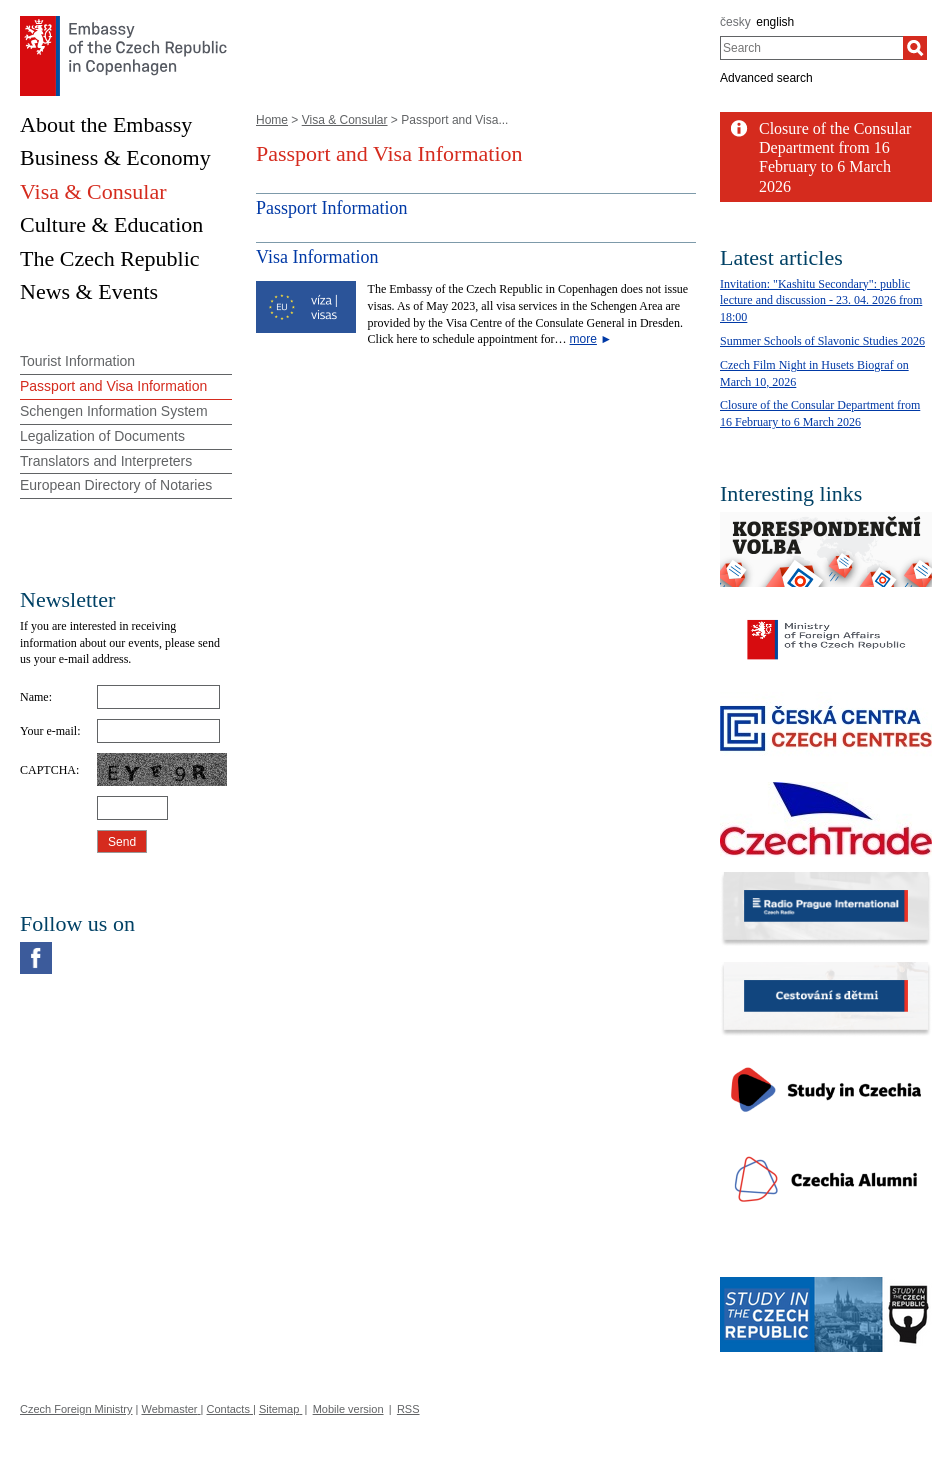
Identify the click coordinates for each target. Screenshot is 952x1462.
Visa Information (317, 257)
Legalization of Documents (102, 436)
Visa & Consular (345, 120)
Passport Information (331, 208)
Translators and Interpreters (106, 461)
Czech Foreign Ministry (76, 1409)
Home (272, 120)
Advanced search (766, 78)
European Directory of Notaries (116, 485)
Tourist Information (77, 361)
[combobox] (811, 48)
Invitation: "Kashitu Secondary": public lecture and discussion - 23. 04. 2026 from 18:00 (821, 301)
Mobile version (348, 1409)
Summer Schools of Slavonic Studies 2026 (822, 341)
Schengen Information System (114, 411)
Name (34, 697)
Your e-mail (48, 731)
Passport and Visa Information (113, 386)
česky (735, 22)
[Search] (915, 48)
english (775, 22)
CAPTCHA (48, 770)
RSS (408, 1409)
